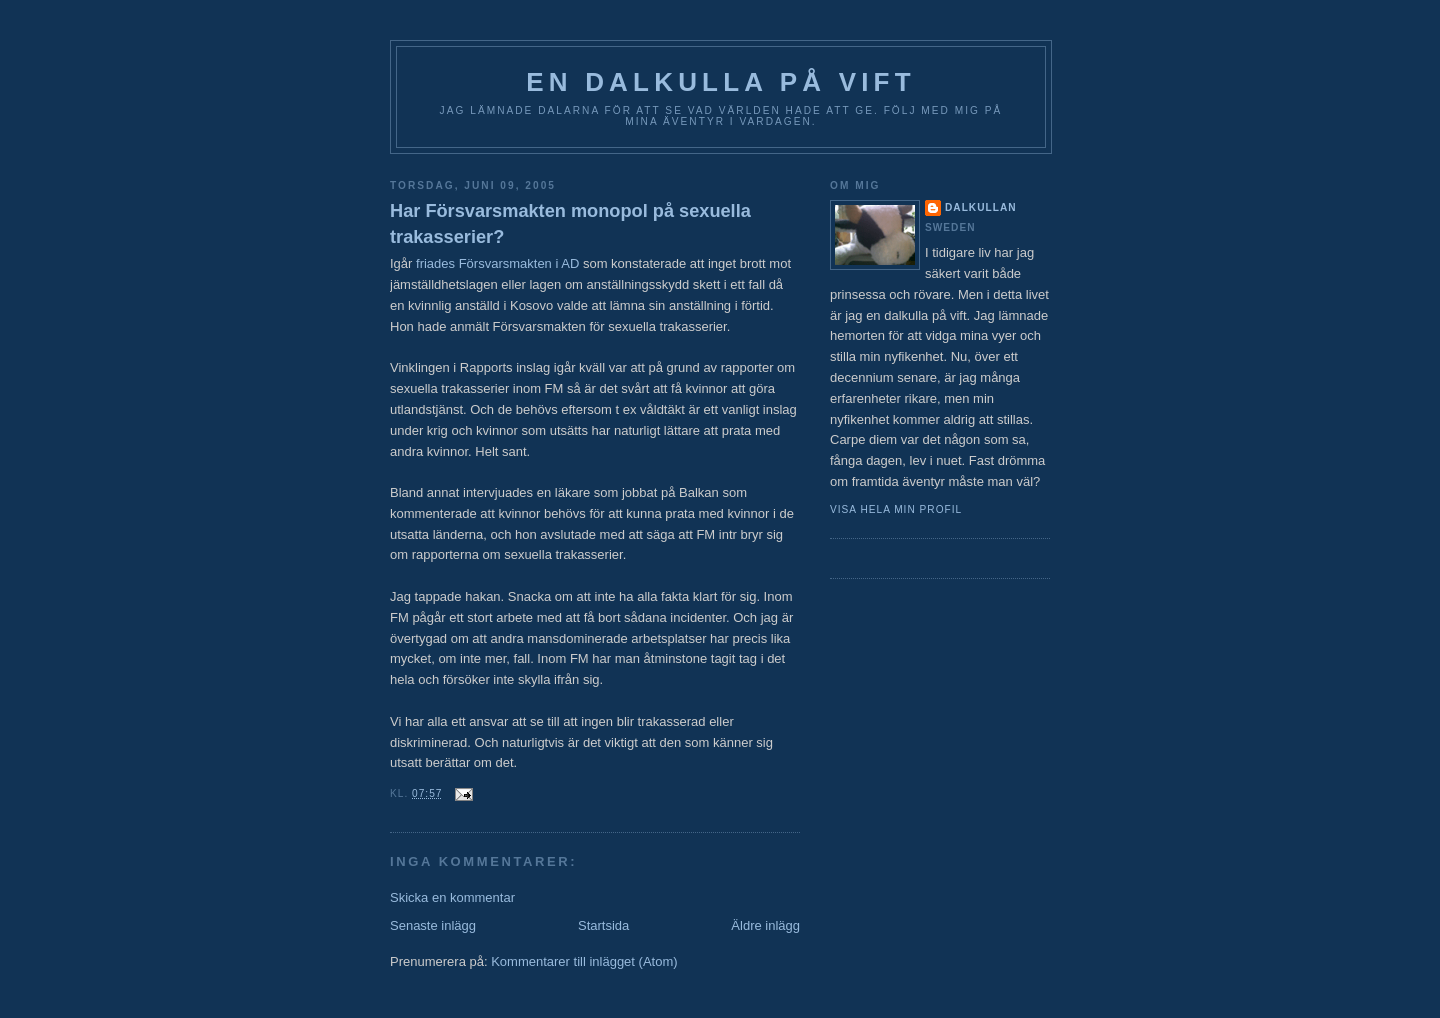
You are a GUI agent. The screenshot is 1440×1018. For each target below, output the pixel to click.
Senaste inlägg (433, 925)
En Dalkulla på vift (721, 82)
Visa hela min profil (896, 509)
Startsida (603, 925)
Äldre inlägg (765, 925)
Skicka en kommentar (452, 897)
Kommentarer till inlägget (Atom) (584, 961)
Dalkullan (981, 207)
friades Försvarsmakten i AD (497, 263)
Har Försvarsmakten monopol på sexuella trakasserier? (570, 223)
